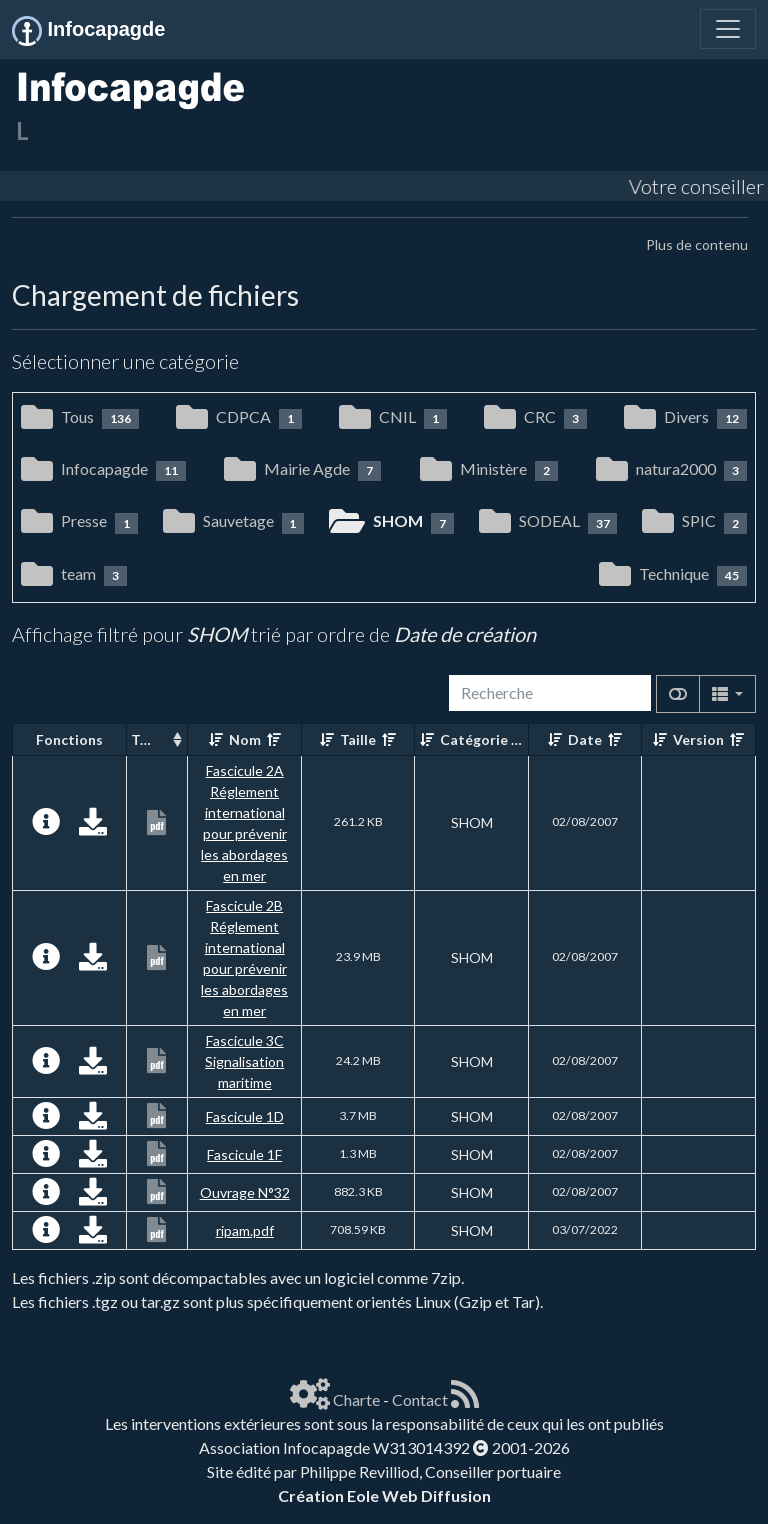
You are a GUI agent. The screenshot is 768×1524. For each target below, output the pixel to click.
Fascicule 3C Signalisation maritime (244, 1061)
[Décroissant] (274, 739)
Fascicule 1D (245, 1116)
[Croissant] (216, 739)
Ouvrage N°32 (245, 1192)
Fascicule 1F (244, 1154)
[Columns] (727, 694)
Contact (420, 1399)
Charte (356, 1399)
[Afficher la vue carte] (678, 694)
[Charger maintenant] (93, 826)
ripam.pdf (245, 1230)
